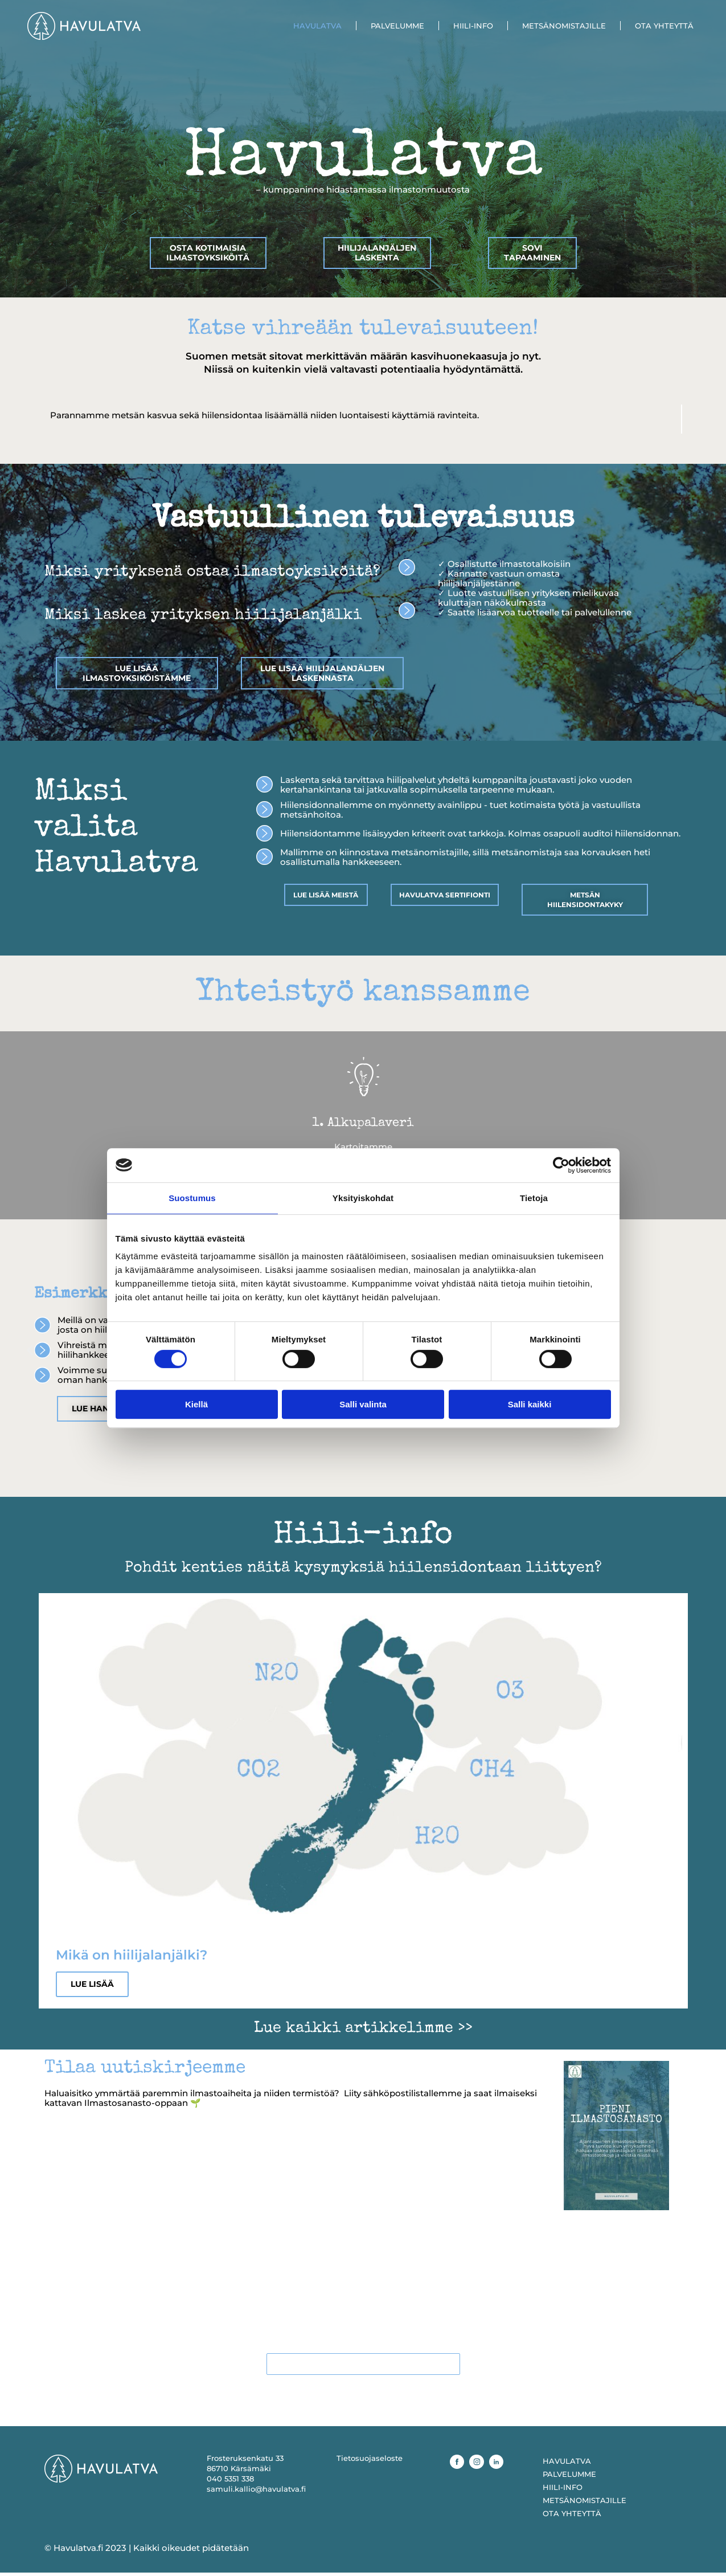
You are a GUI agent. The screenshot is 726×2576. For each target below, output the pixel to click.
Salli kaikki (530, 1404)
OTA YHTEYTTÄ (664, 25)
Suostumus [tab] (192, 1198)
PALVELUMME (397, 25)
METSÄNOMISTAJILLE (564, 25)
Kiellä (196, 1404)
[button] (30, 1352)
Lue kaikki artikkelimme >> (363, 2030)
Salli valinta (363, 1404)
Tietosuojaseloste (370, 2461)
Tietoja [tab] (534, 1198)
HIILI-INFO (473, 25)
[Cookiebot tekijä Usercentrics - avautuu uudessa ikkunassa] (561, 1165)
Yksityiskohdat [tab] (363, 1198)
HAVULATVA (317, 25)
